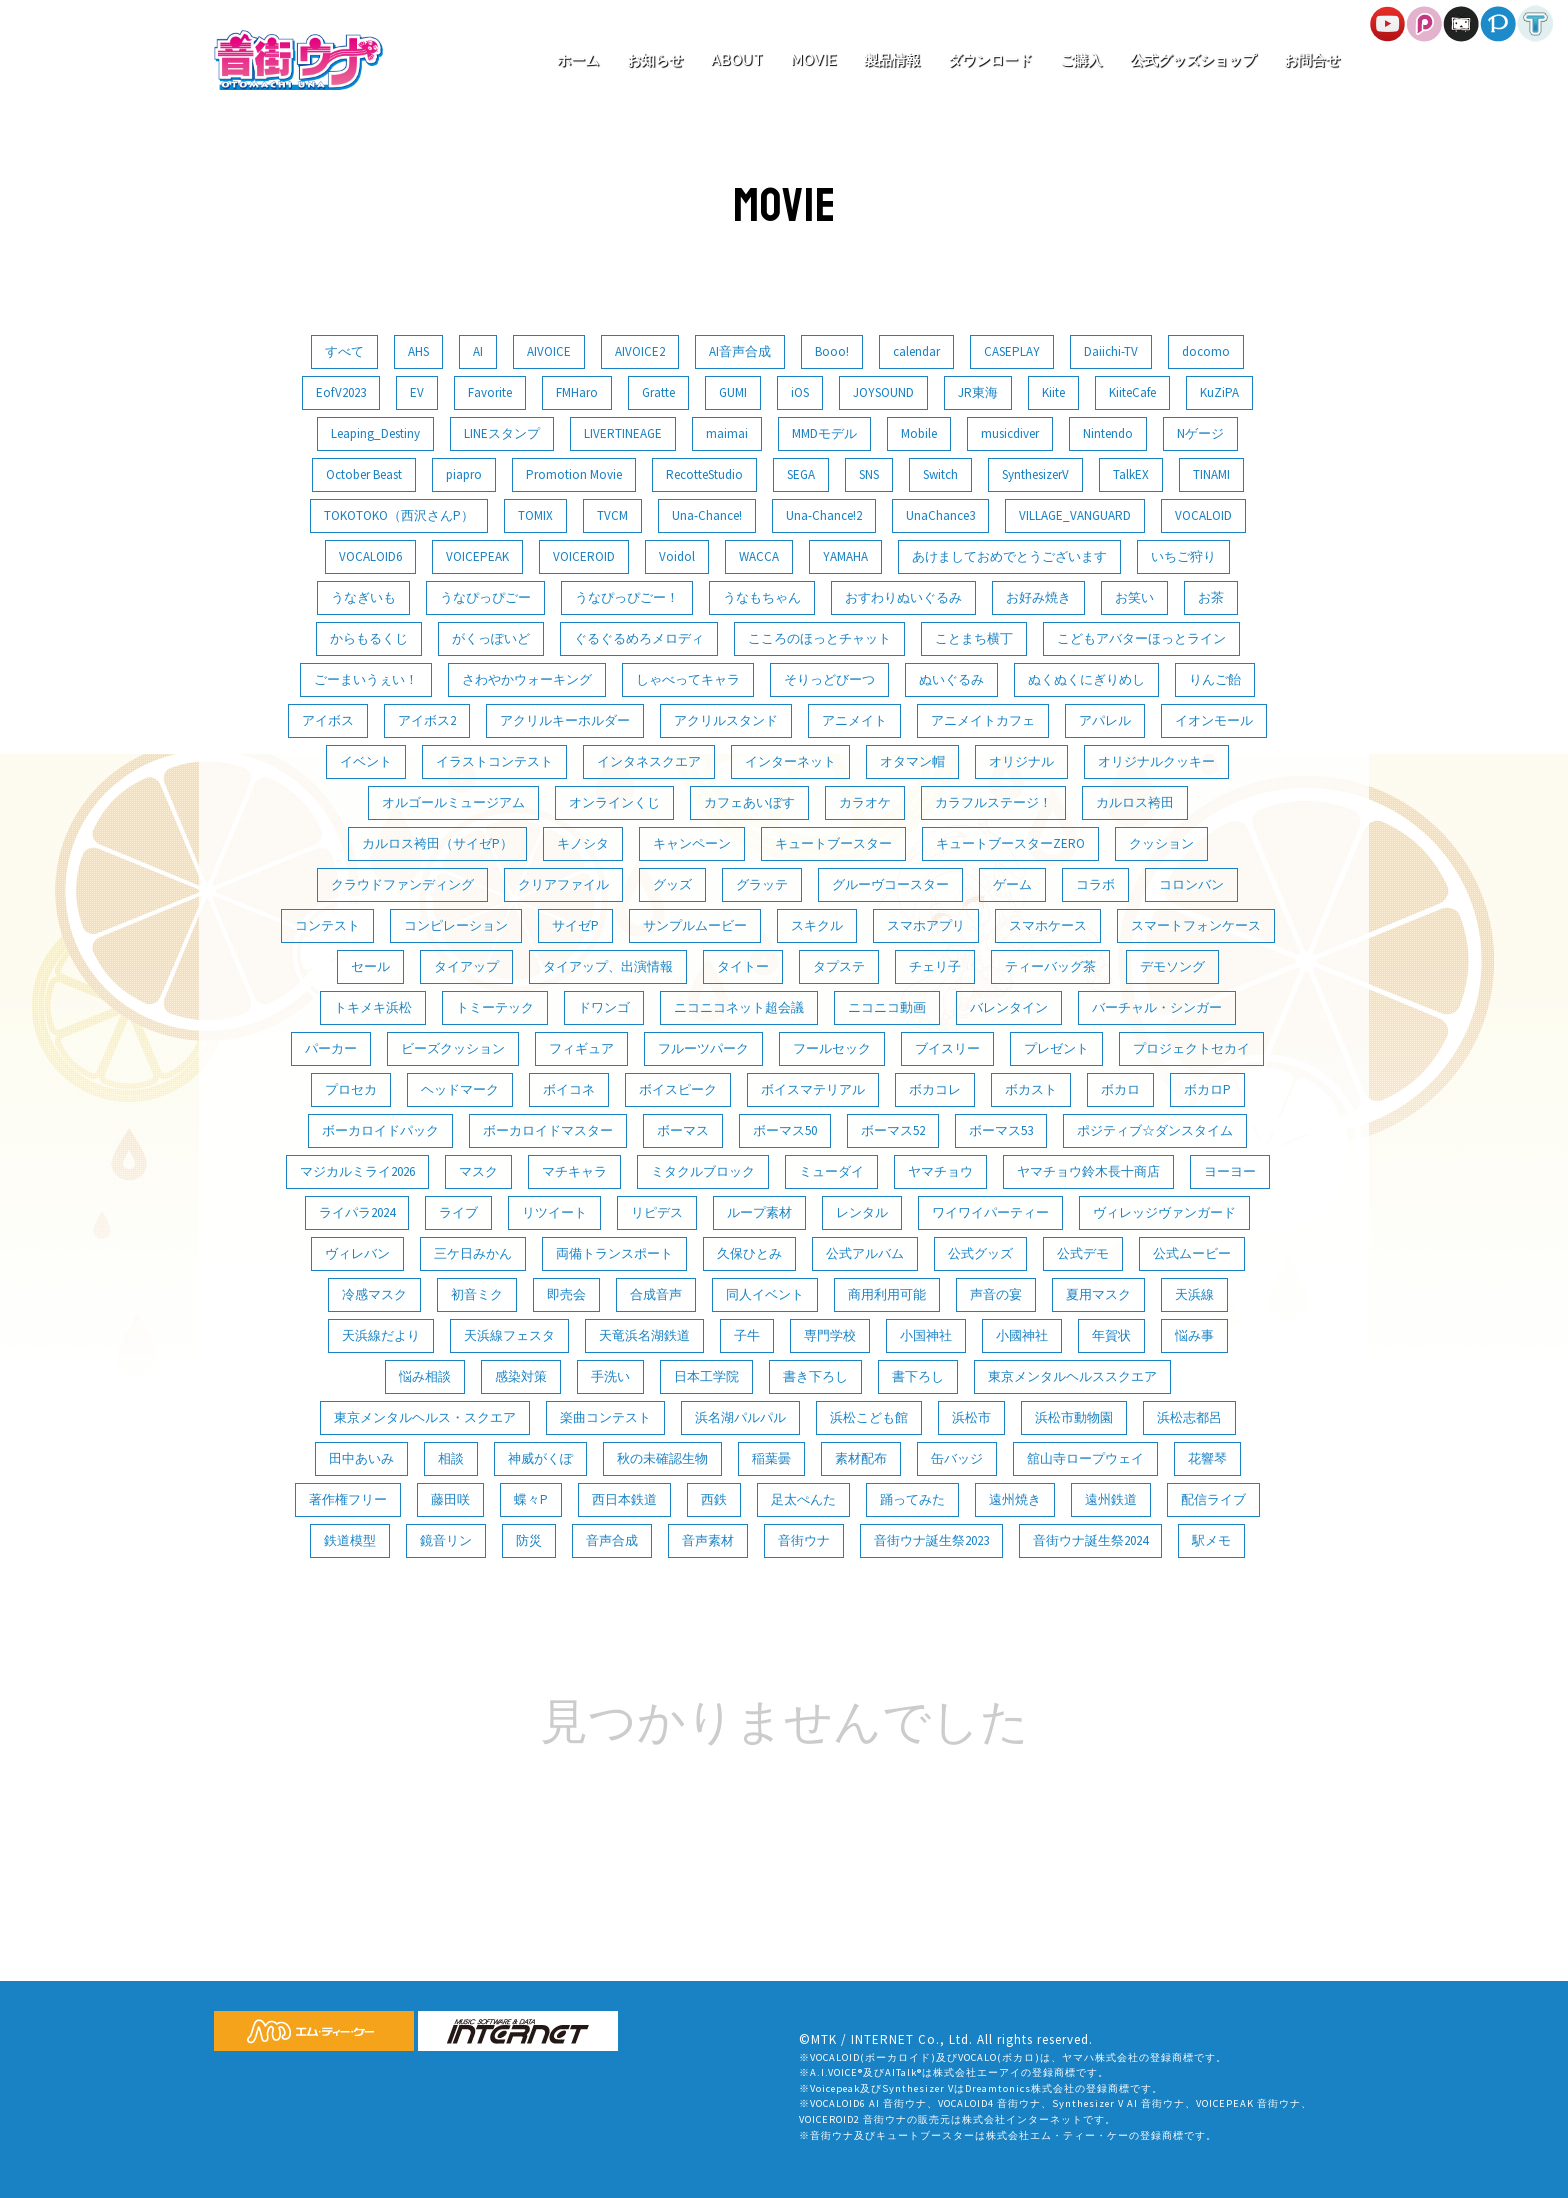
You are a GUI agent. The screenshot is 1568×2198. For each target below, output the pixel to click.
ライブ (458, 1212)
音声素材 (708, 1540)
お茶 (1211, 597)
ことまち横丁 (974, 638)
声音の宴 (996, 1294)
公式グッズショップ (1193, 60)
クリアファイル (563, 884)
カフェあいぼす (749, 802)
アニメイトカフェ (983, 720)
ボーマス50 (785, 1130)
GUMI (733, 392)
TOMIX (535, 515)
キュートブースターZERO (1010, 843)
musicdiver (1010, 433)
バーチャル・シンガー (1157, 1007)
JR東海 (978, 392)
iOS (800, 392)
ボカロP (1207, 1089)
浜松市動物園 (1074, 1417)
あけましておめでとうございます (1009, 556)
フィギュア (581, 1048)
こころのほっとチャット (819, 638)
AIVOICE (549, 351)
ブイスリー (947, 1048)
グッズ (672, 884)
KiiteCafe (1132, 392)
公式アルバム (865, 1253)
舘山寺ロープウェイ (1085, 1458)
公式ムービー (1192, 1253)
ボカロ (1120, 1089)
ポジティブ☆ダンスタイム (1155, 1130)
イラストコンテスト (494, 761)
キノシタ (583, 843)
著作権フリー (348, 1499)
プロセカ (351, 1089)
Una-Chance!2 (824, 515)
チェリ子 (935, 966)
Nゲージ (1200, 433)
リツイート (554, 1212)
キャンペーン (692, 843)
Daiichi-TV (1111, 351)
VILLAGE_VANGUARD (1075, 515)
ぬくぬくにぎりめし (1086, 679)
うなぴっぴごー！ (627, 597)
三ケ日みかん (473, 1253)
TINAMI (1211, 474)
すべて (344, 351)
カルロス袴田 (1135, 802)
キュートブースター (833, 843)
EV (417, 392)
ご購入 (1081, 60)
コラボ (1095, 884)
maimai (727, 433)
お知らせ (655, 60)
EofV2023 (341, 392)
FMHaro (577, 392)
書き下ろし (815, 1376)
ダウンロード (990, 60)
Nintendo (1108, 433)
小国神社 (926, 1335)
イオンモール (1214, 720)
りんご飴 (1215, 679)
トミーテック (495, 1007)
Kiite (1053, 392)
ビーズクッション (453, 1048)
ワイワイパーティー (990, 1212)
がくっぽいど (491, 638)
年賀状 (1111, 1335)
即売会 (566, 1294)
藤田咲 (450, 1499)
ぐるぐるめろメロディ (639, 638)
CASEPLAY (1012, 351)
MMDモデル (824, 433)
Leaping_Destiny (375, 433)
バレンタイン (1009, 1007)
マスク (478, 1171)
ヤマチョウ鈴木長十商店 (1088, 1171)
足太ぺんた (803, 1499)
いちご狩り (1183, 556)
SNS (869, 474)
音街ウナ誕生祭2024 (1090, 1540)
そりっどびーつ (829, 679)
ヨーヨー (1230, 1171)
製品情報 (892, 60)
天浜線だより (381, 1335)
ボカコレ (935, 1089)
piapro (464, 474)
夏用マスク (1098, 1294)
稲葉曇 (771, 1458)
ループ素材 (759, 1212)
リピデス (657, 1212)
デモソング (1172, 966)
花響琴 (1207, 1458)
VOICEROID (584, 556)
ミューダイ (831, 1171)
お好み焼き (1038, 597)
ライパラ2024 (357, 1212)
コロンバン (1191, 884)
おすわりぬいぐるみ (903, 597)
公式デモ (1083, 1253)
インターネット (790, 761)
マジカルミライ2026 (357, 1171)
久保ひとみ (749, 1253)
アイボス (328, 720)
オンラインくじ (614, 802)
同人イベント (765, 1294)
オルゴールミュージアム (453, 802)
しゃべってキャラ (688, 679)
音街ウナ (804, 1540)
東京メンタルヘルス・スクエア (425, 1417)
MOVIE (813, 60)
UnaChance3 (940, 515)
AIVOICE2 (640, 351)
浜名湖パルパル (740, 1417)
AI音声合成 (740, 351)
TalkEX (1131, 474)
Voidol (677, 556)
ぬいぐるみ (951, 679)
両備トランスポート (614, 1253)
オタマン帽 (912, 761)
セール (370, 966)
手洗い (610, 1376)
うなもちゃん (762, 597)
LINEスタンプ (502, 433)
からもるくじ (369, 638)
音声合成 (612, 1540)
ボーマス (683, 1130)
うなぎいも (363, 597)
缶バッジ (957, 1458)
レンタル (862, 1212)
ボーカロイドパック (380, 1130)
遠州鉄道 (1111, 1499)
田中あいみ (361, 1458)
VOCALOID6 (370, 556)
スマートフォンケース (1196, 925)
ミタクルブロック (703, 1171)
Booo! (832, 351)
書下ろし (918, 1376)
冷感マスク (374, 1294)
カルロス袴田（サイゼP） (437, 843)
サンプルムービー (695, 925)
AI (478, 351)
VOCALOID (1203, 515)
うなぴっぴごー (485, 597)
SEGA (801, 474)
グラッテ (762, 884)
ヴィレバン (357, 1253)
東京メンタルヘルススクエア (1072, 1376)
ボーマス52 (893, 1130)
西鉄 (714, 1499)
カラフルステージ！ (993, 802)
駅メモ (1211, 1540)
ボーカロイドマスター (548, 1130)
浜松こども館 (869, 1417)
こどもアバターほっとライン (1141, 638)
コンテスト (327, 925)
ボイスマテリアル (813, 1089)
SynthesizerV (1035, 474)
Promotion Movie (574, 474)
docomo (1206, 351)
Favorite (490, 392)
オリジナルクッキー (1156, 761)
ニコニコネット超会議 (739, 1007)
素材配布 (861, 1458)
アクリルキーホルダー (565, 720)
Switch (940, 474)
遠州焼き (1015, 1499)
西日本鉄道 (624, 1499)
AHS (418, 351)
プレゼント (1056, 1048)
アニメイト (854, 720)
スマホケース (1048, 925)
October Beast (364, 474)
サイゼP (575, 925)
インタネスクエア (649, 761)
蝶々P (531, 1499)
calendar (916, 351)
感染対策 (521, 1376)
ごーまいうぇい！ (366, 679)
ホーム (578, 60)
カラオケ (865, 802)
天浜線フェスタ (509, 1335)
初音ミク (477, 1294)
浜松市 (971, 1417)
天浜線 (1194, 1294)
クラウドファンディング (402, 884)
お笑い (1134, 597)
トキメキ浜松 (373, 1007)
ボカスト (1031, 1089)
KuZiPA (1219, 392)
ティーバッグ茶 (1050, 966)
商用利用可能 (887, 1294)
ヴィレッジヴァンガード (1164, 1212)
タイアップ (466, 966)
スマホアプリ (926, 925)
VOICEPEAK (477, 556)
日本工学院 (706, 1376)
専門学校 (830, 1335)
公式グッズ (980, 1253)
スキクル (817, 925)
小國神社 (1022, 1335)
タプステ (839, 966)
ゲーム (1012, 884)
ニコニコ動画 (887, 1007)
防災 (529, 1540)
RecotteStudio (704, 474)
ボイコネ (569, 1089)
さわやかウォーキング (527, 679)
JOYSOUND (883, 392)
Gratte (658, 392)
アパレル (1105, 720)
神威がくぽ (540, 1458)
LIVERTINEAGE (623, 433)
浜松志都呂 (1189, 1417)
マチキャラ (574, 1171)
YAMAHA (845, 556)
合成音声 (656, 1294)
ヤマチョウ (940, 1171)
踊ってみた (912, 1499)
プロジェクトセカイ (1191, 1048)
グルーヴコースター (890, 884)
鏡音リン (446, 1540)
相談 (451, 1458)
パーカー (331, 1048)
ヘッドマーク (460, 1089)
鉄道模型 (350, 1540)
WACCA (759, 556)
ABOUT (737, 60)
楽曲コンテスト (605, 1417)
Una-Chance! (707, 515)
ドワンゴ (604, 1007)
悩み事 (1194, 1335)
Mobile (919, 433)
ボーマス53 (1001, 1130)
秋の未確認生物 (662, 1458)
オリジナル (1021, 761)
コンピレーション (456, 925)
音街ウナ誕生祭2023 (931, 1540)
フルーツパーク (703, 1048)
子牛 (747, 1335)
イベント (366, 761)
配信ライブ (1213, 1499)
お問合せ (1312, 60)
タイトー (743, 966)
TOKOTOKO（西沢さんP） (399, 515)
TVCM (612, 515)
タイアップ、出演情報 (608, 966)
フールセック (832, 1048)
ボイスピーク (678, 1089)
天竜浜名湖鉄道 (644, 1335)
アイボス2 (427, 720)
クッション (1161, 843)
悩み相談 (425, 1376)
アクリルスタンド (726, 720)
